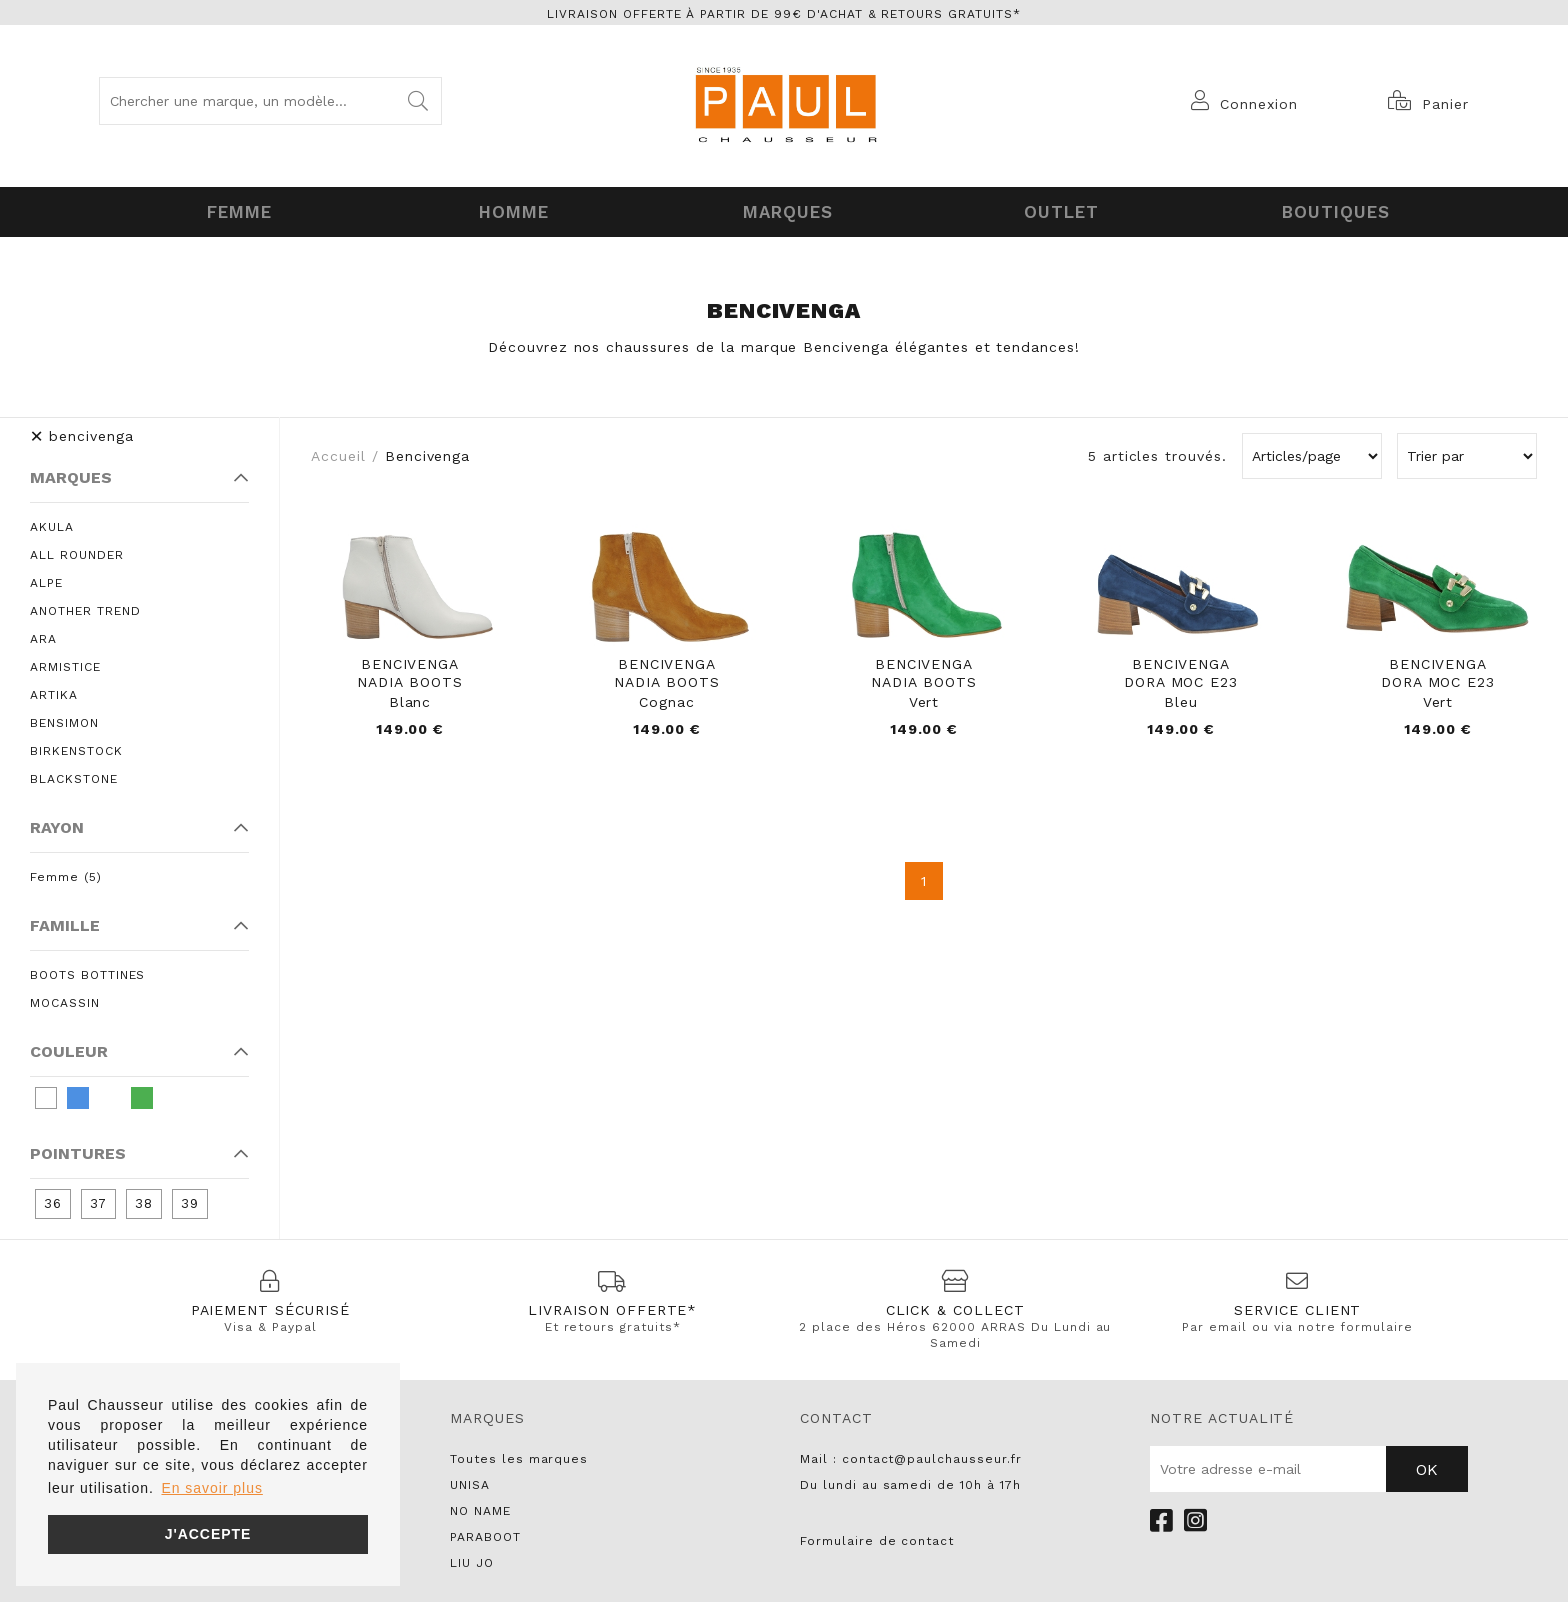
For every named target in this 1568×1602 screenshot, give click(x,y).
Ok (1427, 1465)
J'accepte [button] (208, 1534)
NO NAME (480, 1507)
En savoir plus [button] (211, 1488)
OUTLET (1058, 210)
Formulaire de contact (877, 1537)
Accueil (338, 452)
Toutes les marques (519, 1455)
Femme (236, 210)
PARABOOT (485, 1533)
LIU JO (472, 1559)
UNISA (470, 1481)
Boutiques (1332, 210)
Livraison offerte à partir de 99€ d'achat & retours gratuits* (784, 14)
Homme (510, 210)
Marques (784, 210)
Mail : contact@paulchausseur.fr (911, 1455)
